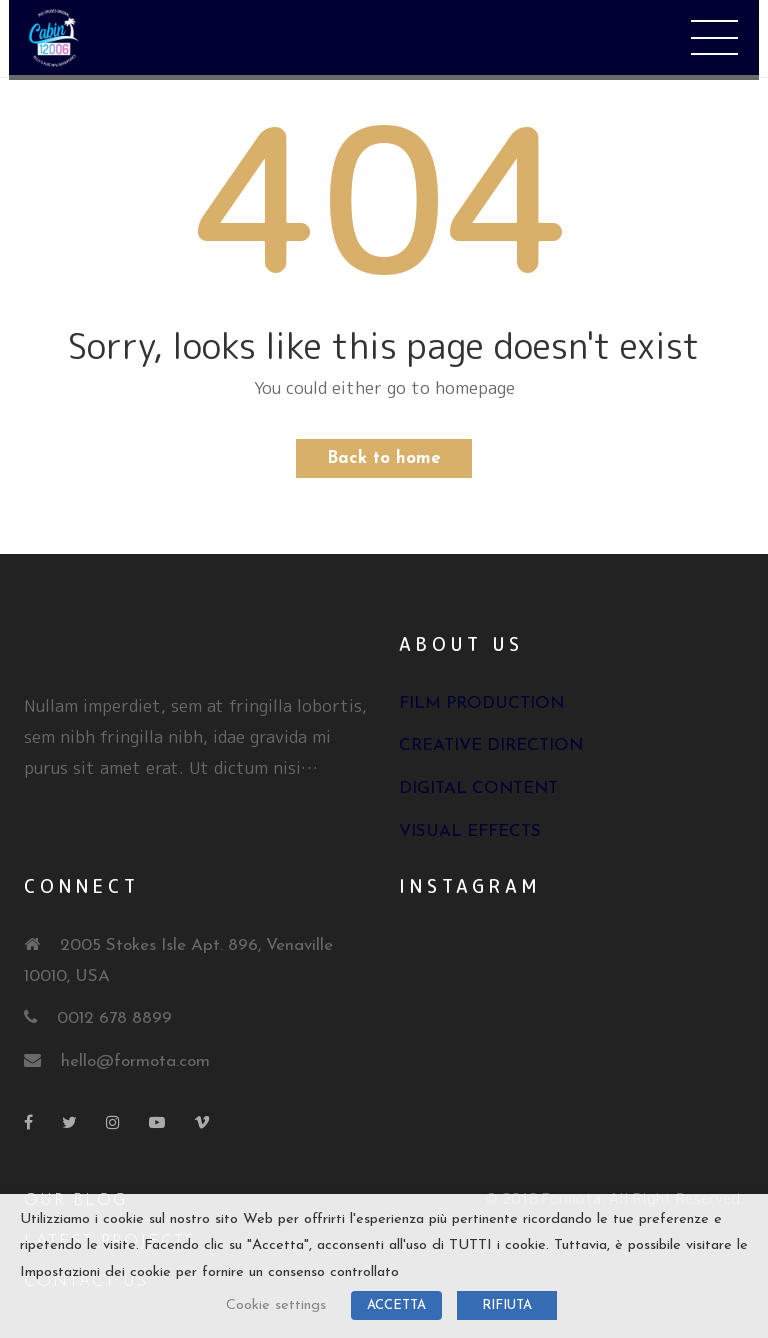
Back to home (384, 458)
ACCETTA (396, 1305)
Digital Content (478, 788)
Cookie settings (276, 1305)
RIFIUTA (507, 1305)
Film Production (481, 703)
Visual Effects (470, 831)
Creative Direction (491, 745)
